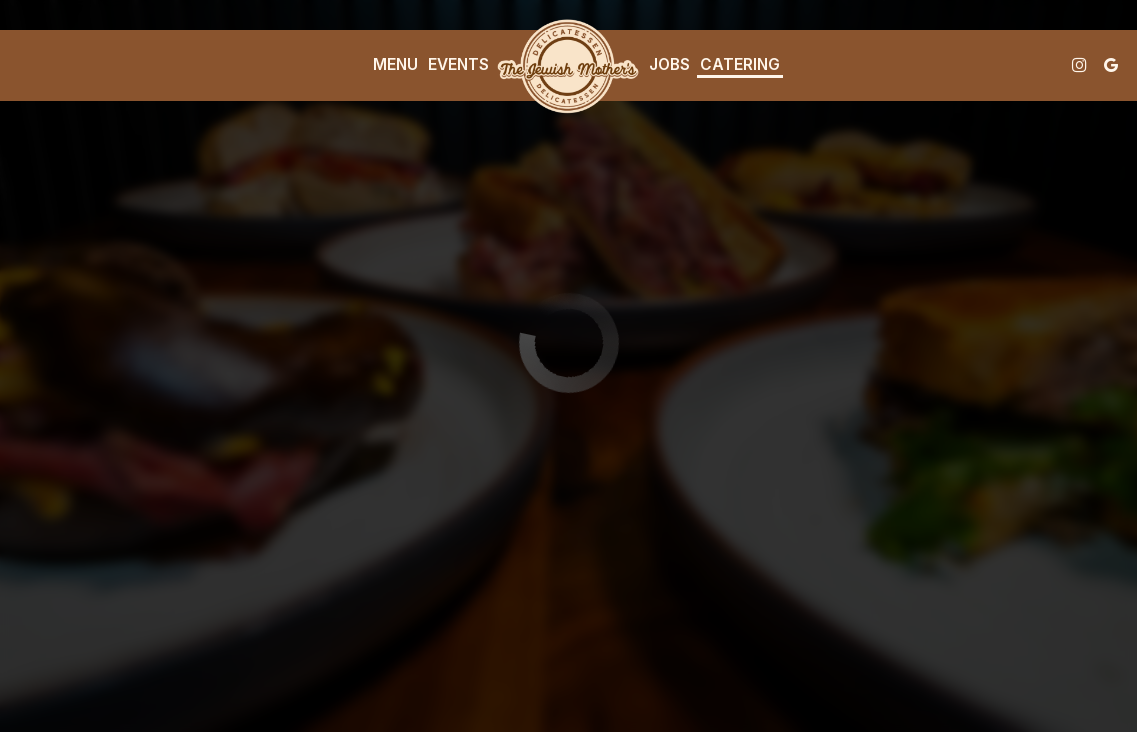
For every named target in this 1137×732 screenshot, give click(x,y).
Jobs (669, 64)
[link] (569, 65)
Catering (740, 64)
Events (458, 64)
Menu (395, 64)
